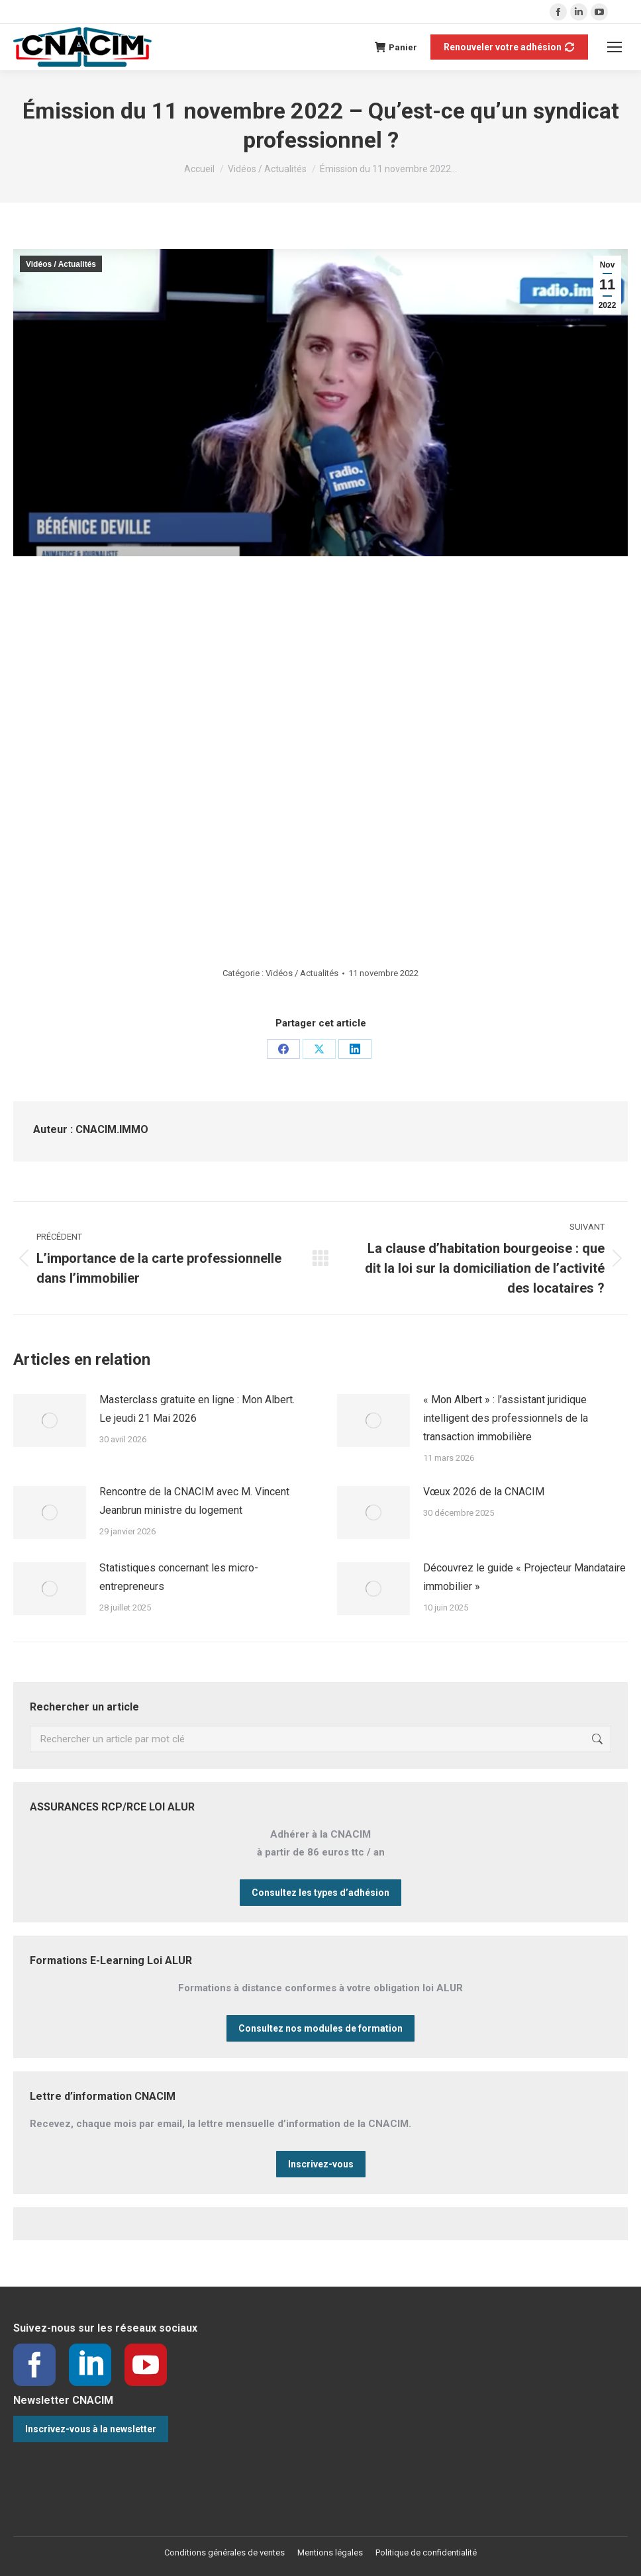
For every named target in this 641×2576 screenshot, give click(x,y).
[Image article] (49, 1420)
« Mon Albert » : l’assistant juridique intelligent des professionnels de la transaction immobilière (505, 1418)
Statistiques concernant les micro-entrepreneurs (178, 1577)
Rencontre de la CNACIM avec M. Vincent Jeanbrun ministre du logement (194, 1500)
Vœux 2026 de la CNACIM (483, 1491)
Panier (396, 47)
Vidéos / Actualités (61, 264)
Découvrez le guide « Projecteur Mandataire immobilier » (524, 1577)
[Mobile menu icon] (614, 47)
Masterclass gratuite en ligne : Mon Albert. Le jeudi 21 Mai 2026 (197, 1408)
